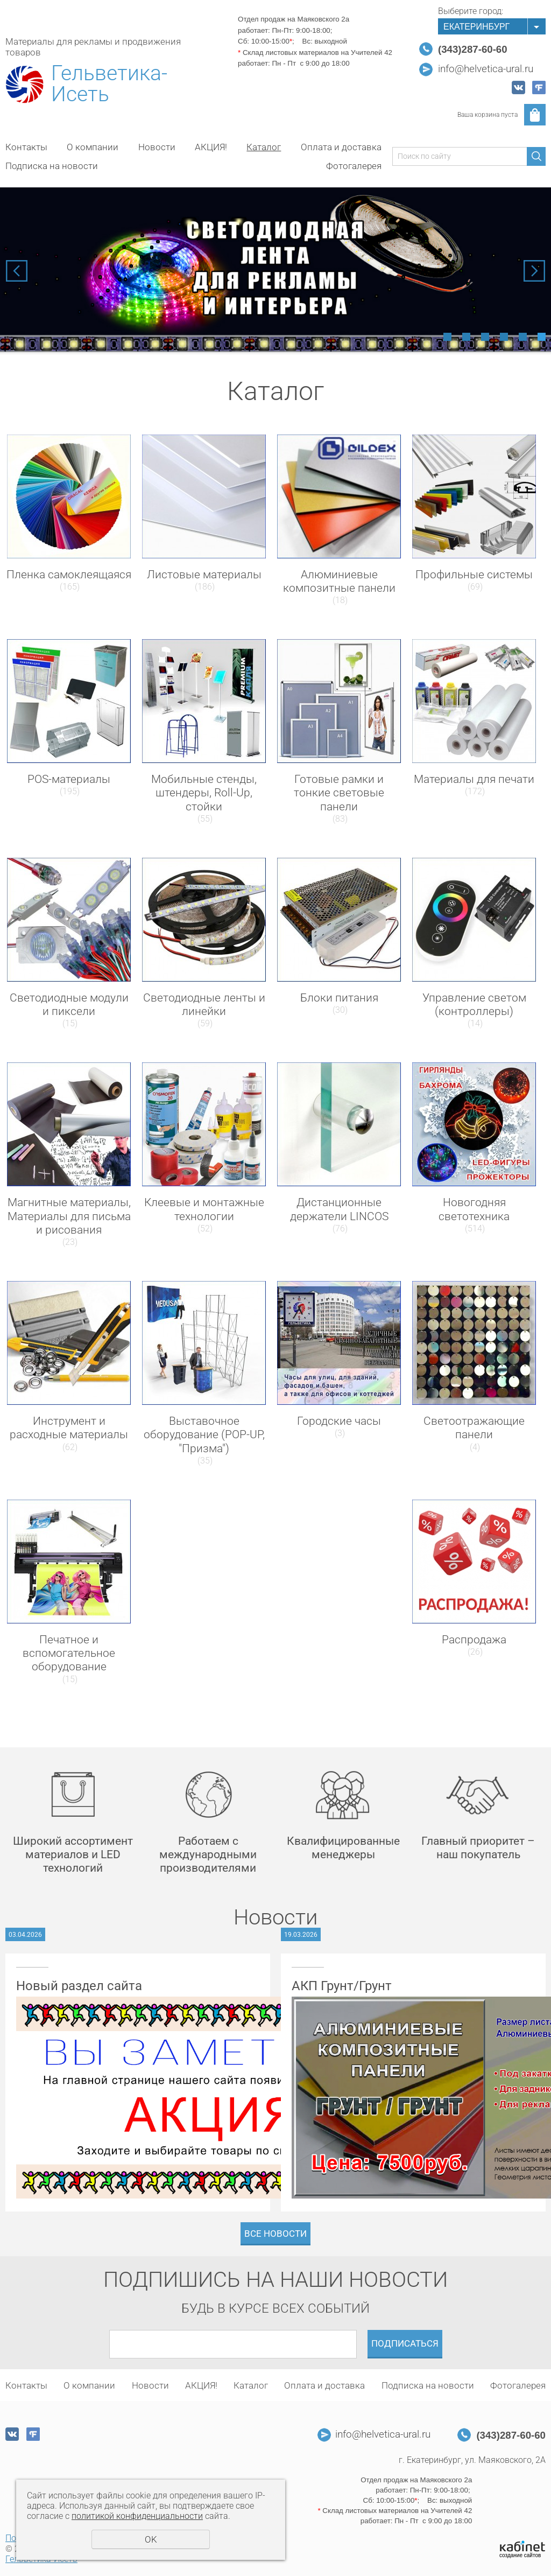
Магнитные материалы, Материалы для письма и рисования (69, 1216)
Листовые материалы (204, 574)
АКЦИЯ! (211, 147)
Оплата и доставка (341, 147)
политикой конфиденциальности (137, 2516)
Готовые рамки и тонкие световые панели (339, 793)
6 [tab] (542, 337)
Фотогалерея (354, 165)
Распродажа (474, 1639)
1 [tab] (447, 337)
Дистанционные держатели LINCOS (339, 1209)
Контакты (26, 147)
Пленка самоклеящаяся (68, 574)
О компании (92, 147)
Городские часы (339, 1421)
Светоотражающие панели (474, 1428)
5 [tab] (523, 337)
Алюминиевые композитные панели (339, 581)
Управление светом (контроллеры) (474, 1004)
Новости (156, 147)
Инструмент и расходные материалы (69, 1428)
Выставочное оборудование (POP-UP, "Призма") (204, 1434)
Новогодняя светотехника (474, 1209)
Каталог (263, 147)
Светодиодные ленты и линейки (204, 1004)
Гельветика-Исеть (109, 84)
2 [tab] (466, 337)
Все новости (275, 2233)
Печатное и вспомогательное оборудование (69, 1653)
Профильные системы (474, 574)
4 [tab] (504, 337)
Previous (16, 271)
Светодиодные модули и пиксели (69, 1004)
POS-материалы (68, 779)
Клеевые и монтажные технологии (204, 1209)
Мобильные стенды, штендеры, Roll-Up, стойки (204, 793)
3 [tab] (485, 337)
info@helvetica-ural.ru (485, 69)
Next (534, 271)
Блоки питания (339, 997)
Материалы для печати (474, 779)
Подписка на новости (51, 165)
